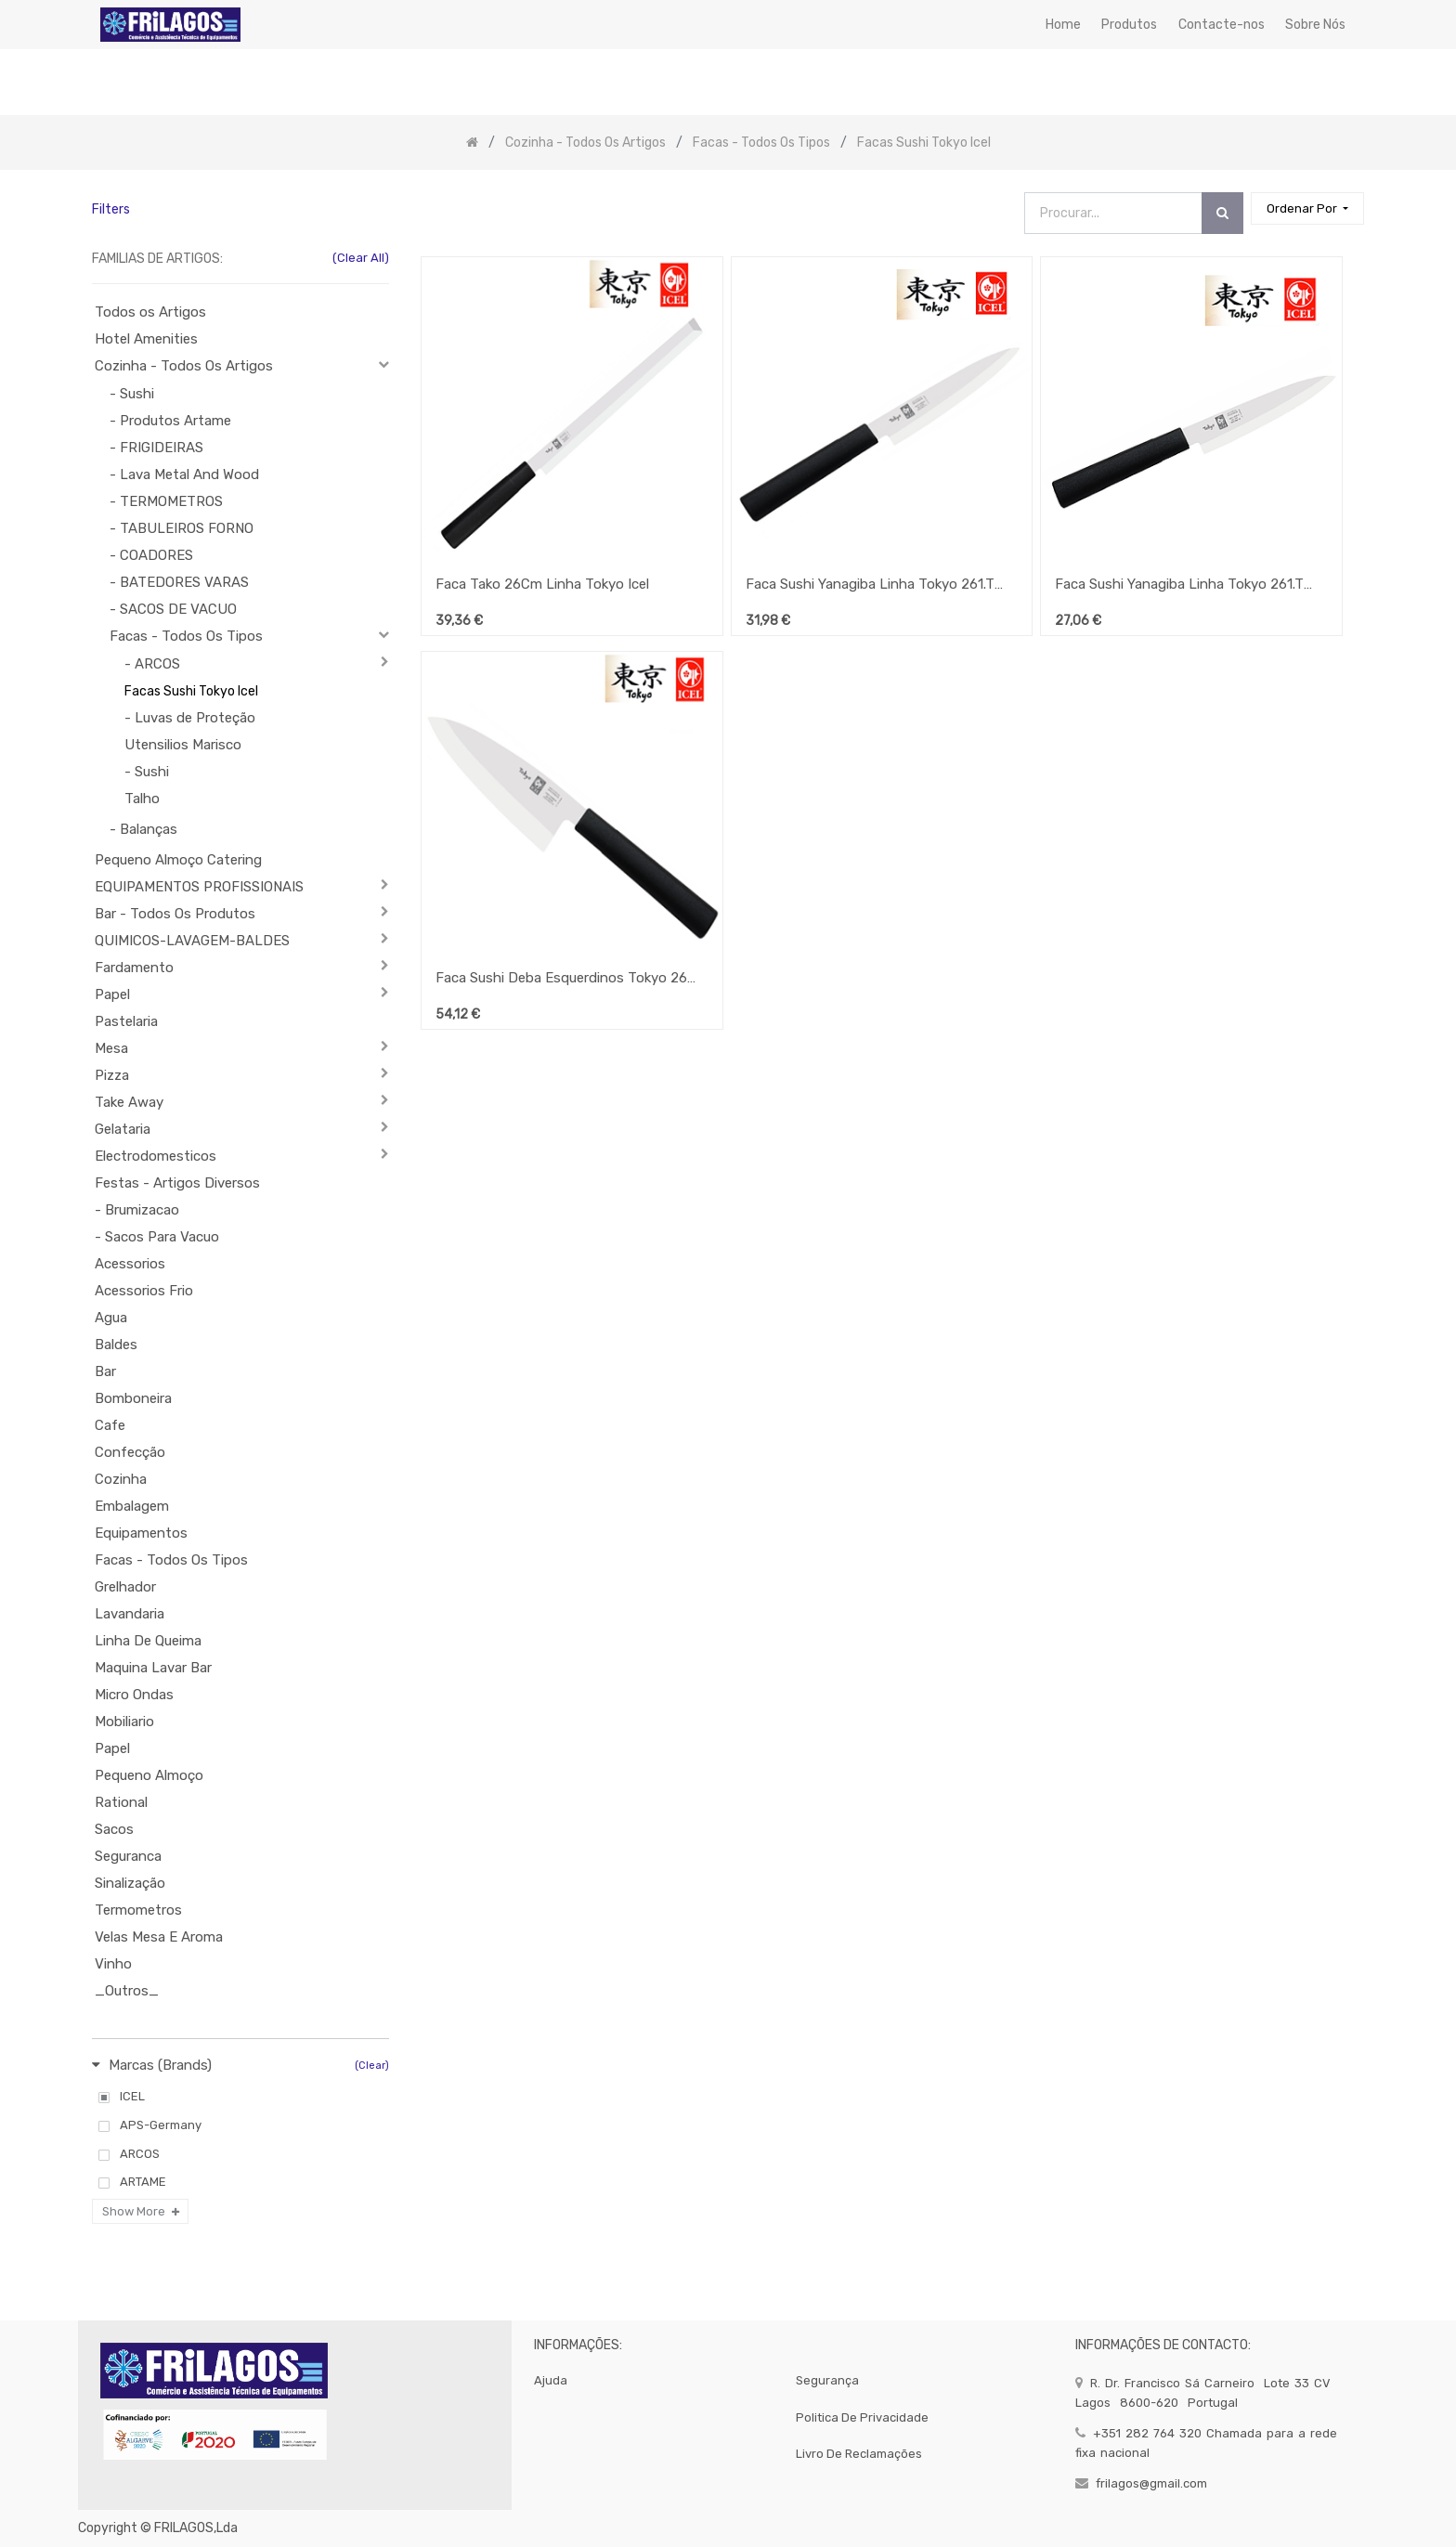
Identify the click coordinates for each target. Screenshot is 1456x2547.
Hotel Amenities (146, 339)
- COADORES (151, 555)
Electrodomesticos (155, 1156)
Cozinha (121, 1479)
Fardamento (134, 967)
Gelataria (122, 1129)
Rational (121, 1802)
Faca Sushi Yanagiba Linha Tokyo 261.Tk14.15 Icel (1185, 584)
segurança (827, 2380)
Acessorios (130, 1263)
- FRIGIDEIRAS (156, 447)
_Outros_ (127, 1990)
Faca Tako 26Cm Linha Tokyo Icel (542, 584)
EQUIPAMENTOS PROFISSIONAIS (199, 886)
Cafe (110, 1425)
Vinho (113, 1964)
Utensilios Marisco (182, 744)
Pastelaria (126, 1021)
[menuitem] (1063, 24)
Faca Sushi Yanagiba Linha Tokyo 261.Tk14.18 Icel (876, 584)
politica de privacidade (862, 2417)
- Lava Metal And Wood (184, 474)
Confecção (130, 1452)
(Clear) (372, 2066)
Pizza (112, 1075)
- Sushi (132, 393)
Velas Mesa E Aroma (159, 1937)
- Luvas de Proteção (189, 717)
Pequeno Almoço (149, 1775)
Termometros (138, 1910)
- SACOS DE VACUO (173, 609)
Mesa (111, 1048)
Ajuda (550, 2380)
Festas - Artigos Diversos (177, 1183)
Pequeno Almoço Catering (178, 859)
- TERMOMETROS (166, 501)
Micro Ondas (134, 1694)
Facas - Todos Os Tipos (186, 636)
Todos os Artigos (150, 312)
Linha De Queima (148, 1640)
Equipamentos (141, 1533)
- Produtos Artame (170, 420)
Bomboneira (133, 1398)
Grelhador (125, 1587)
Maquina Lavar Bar (153, 1667)
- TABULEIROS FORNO (182, 528)
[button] (1307, 208)
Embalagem (132, 1506)
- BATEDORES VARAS (179, 582)
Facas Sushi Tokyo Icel (191, 691)
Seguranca (128, 1856)
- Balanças (143, 829)
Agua (111, 1317)
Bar (105, 1371)
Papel (112, 994)
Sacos (114, 1829)
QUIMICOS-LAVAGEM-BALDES (192, 940)
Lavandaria (129, 1613)
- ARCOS (152, 664)
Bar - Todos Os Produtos (175, 913)
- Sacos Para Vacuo (157, 1236)
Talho (142, 798)
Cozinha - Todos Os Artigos (184, 365)
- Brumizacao (137, 1210)
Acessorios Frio (144, 1290)
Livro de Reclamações (859, 2454)
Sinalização (130, 1883)
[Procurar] (1222, 213)
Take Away (129, 1102)
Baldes (116, 1344)
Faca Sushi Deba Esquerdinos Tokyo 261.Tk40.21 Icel (566, 977)
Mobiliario (124, 1721)
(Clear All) (360, 258)
